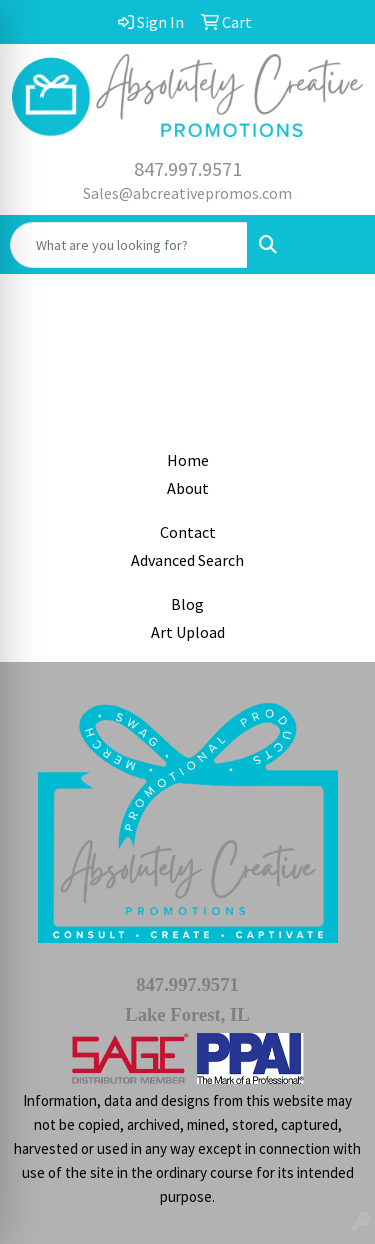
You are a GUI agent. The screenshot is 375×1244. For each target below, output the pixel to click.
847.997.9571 (188, 168)
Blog (187, 604)
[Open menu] (335, 245)
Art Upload (188, 632)
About (188, 488)
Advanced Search (187, 560)
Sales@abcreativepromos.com (187, 193)
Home (188, 460)
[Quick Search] (129, 245)
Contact (188, 532)
